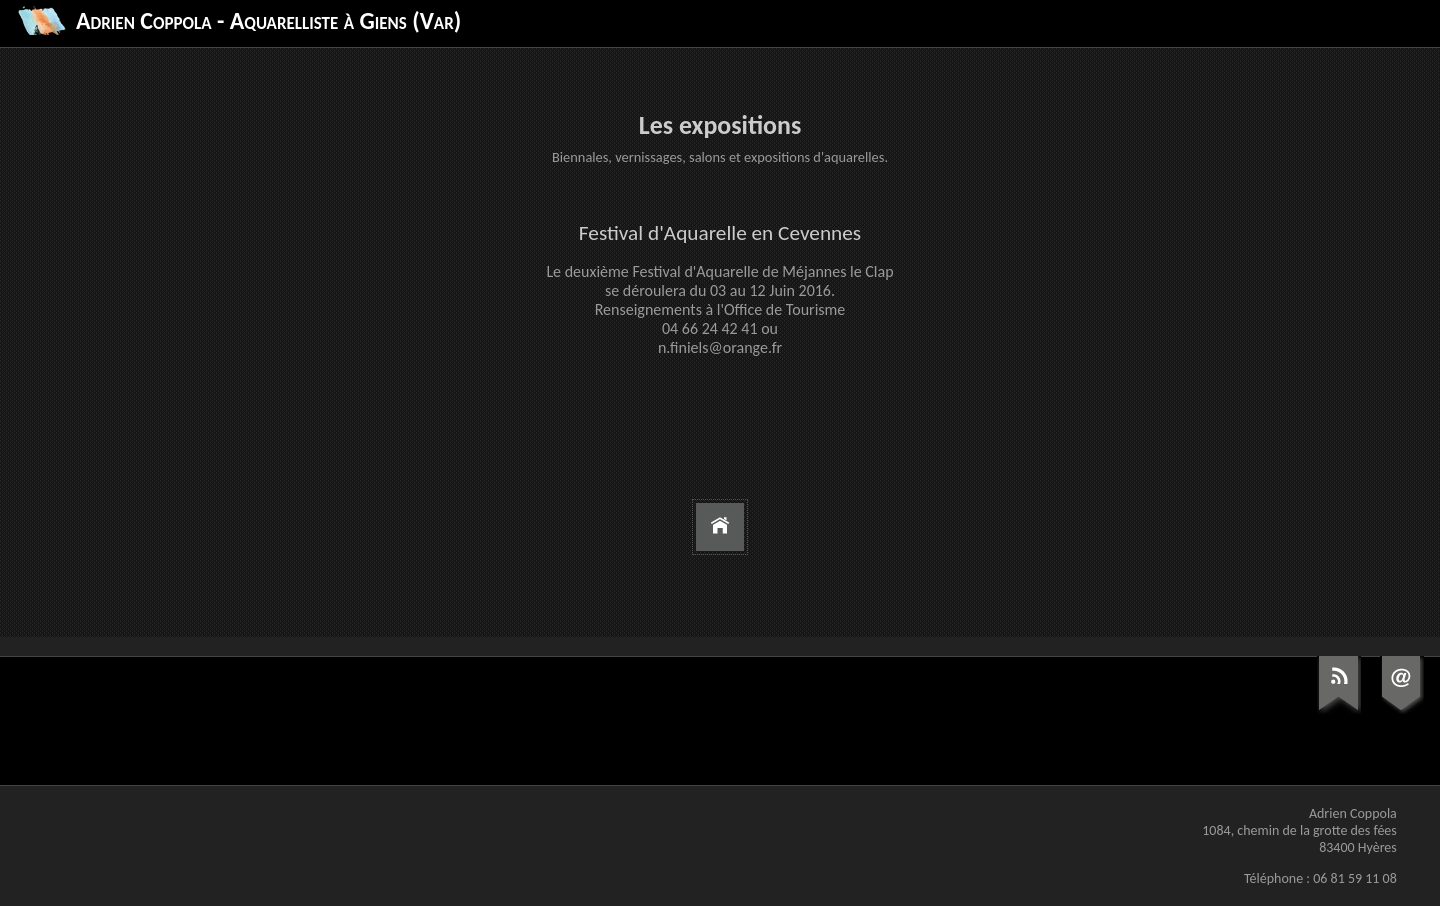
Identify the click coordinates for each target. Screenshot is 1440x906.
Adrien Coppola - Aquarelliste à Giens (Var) (268, 20)
